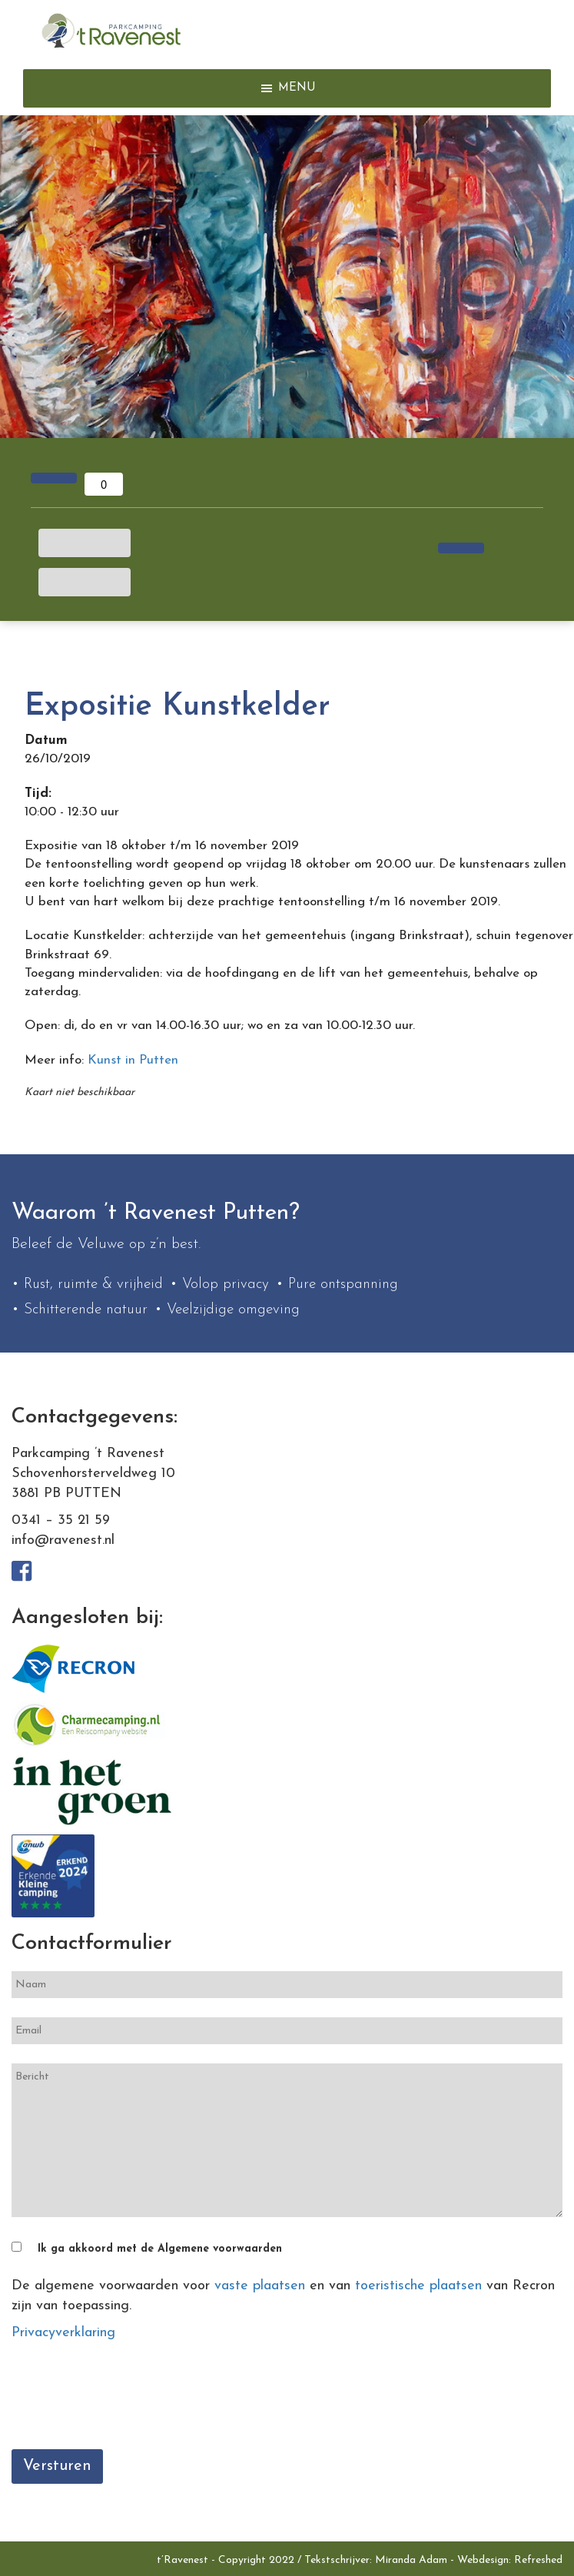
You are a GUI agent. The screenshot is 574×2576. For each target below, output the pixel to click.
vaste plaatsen (259, 2286)
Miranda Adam (411, 2560)
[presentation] (128, 2400)
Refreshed (538, 2560)
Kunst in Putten (133, 1060)
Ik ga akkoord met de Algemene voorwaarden (160, 2249)
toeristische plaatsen (418, 2286)
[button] (297, 88)
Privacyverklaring (63, 2332)
